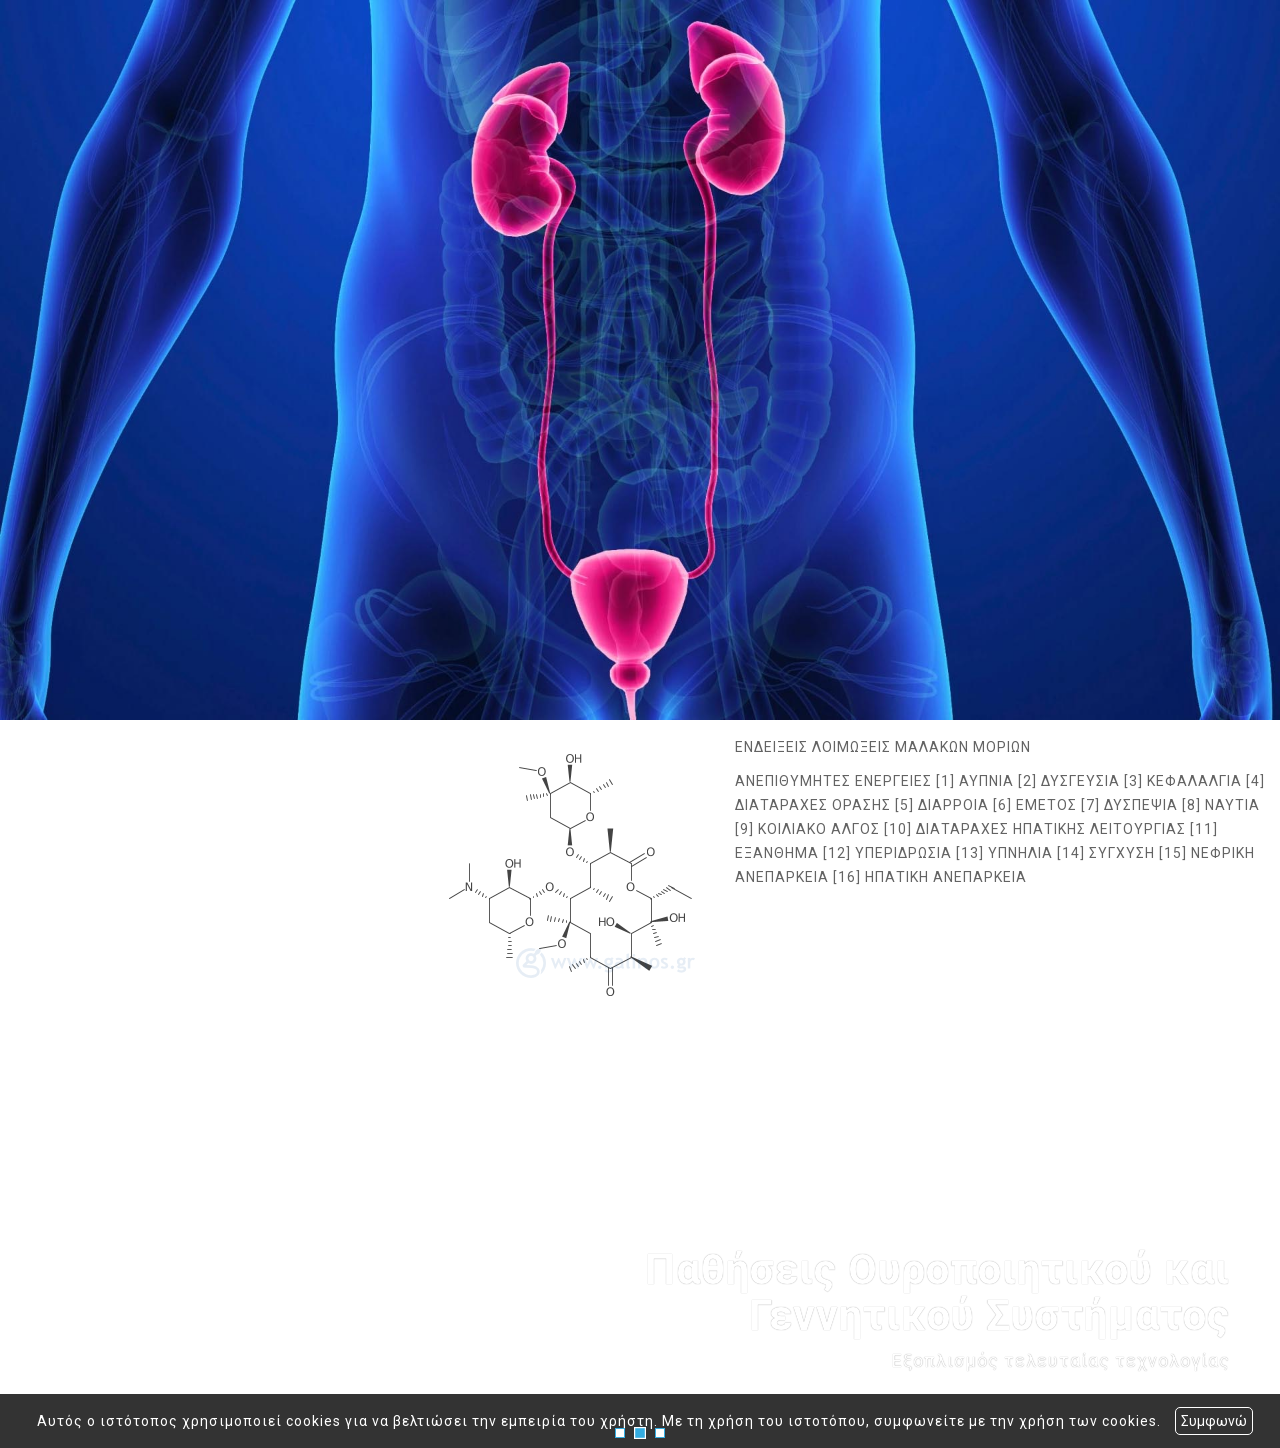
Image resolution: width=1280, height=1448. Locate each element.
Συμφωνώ (1214, 1421)
